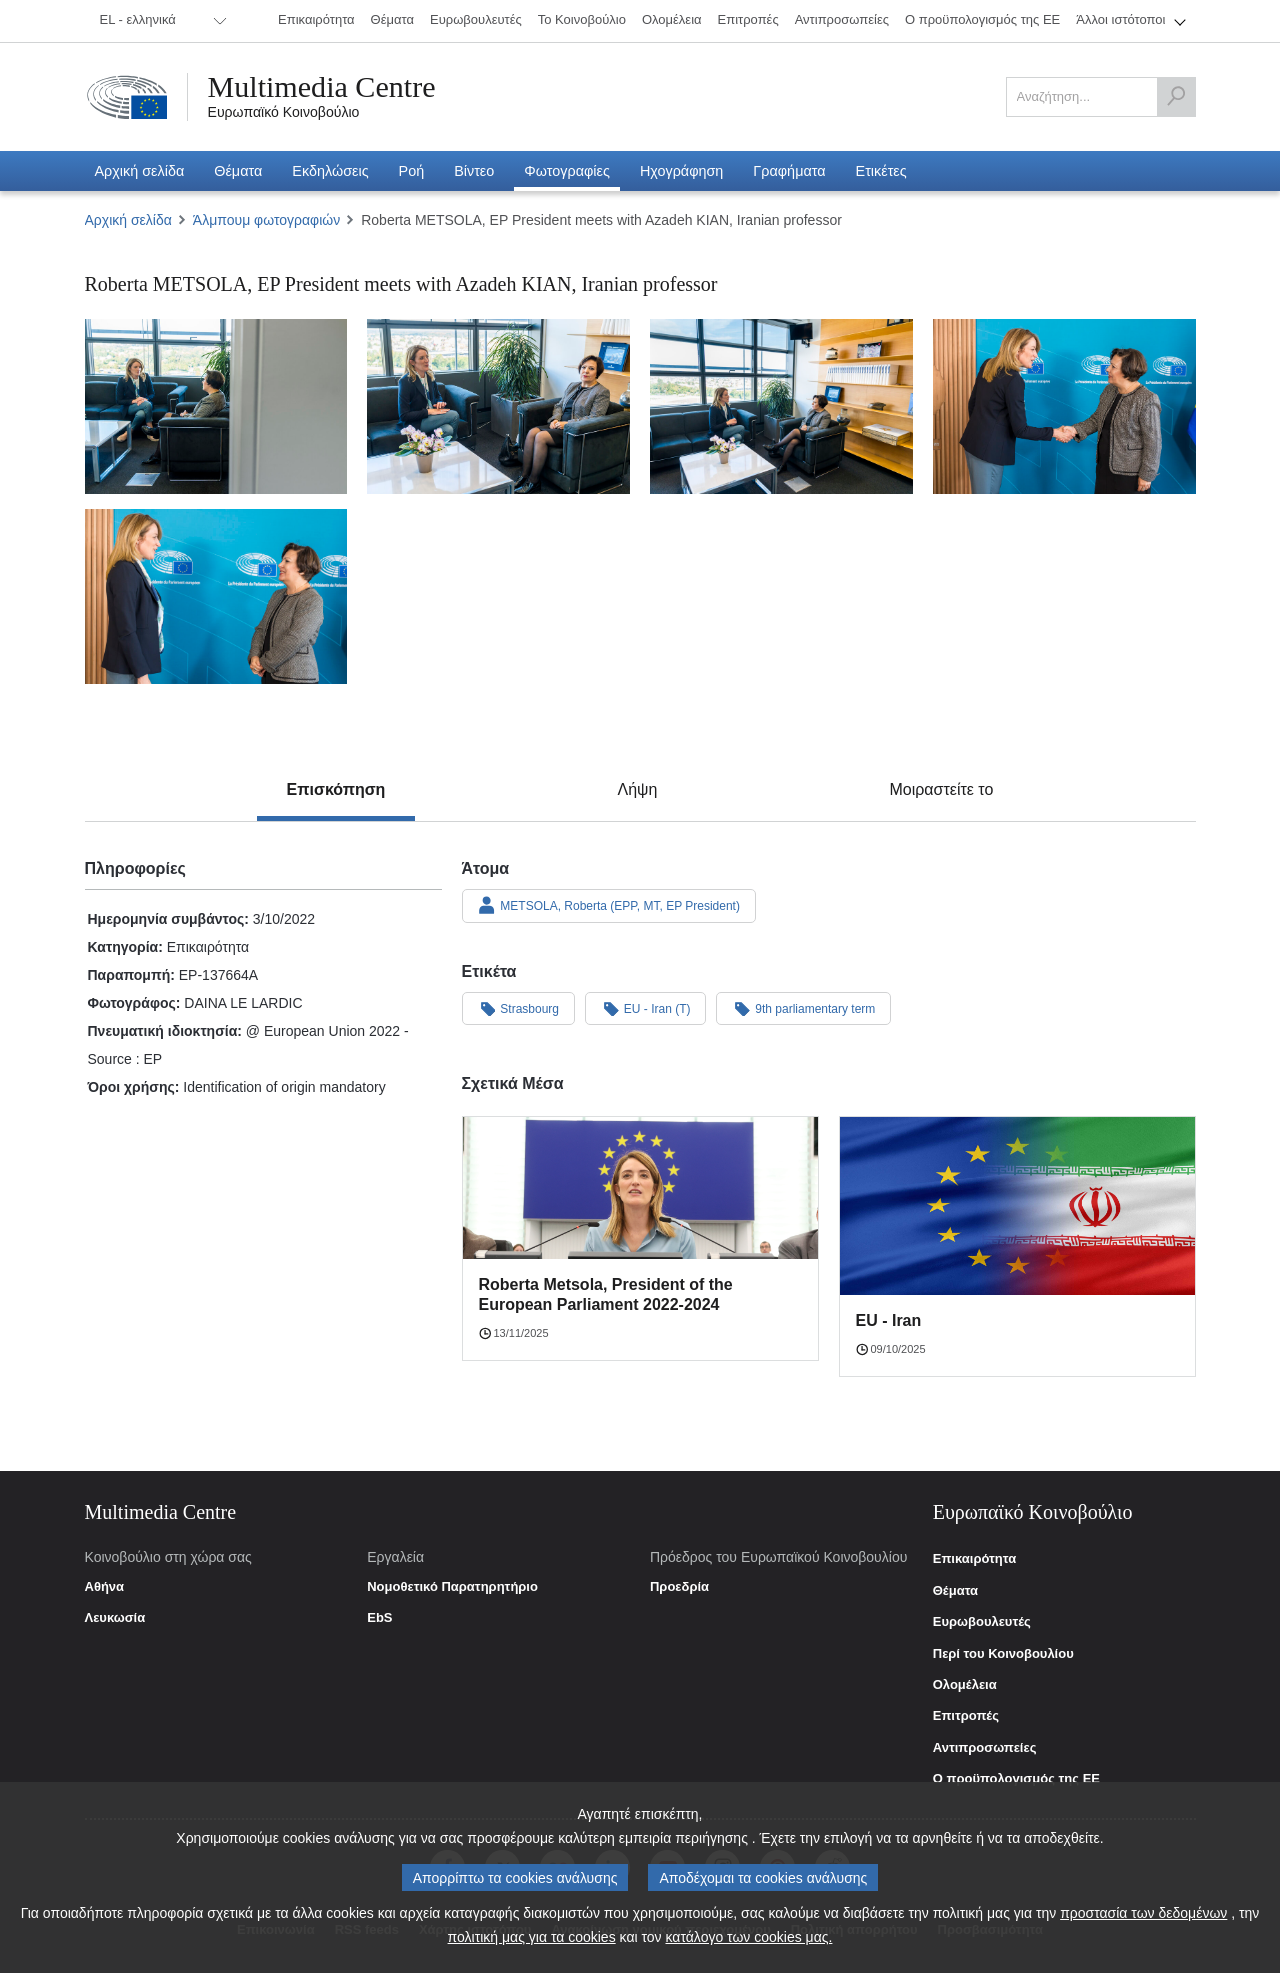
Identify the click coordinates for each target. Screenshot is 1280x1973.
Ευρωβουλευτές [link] (982, 1622)
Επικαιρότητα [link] (974, 1559)
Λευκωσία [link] (115, 1618)
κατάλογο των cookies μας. (749, 1938)
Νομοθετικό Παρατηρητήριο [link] (452, 1587)
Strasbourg (519, 1008)
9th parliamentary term (803, 1008)
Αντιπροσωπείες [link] (985, 1748)
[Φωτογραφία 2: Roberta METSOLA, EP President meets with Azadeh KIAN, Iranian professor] (498, 406)
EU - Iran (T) (645, 1008)
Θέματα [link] (955, 1591)
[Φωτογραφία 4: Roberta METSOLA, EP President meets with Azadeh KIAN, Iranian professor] (1064, 406)
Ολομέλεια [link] (965, 1685)
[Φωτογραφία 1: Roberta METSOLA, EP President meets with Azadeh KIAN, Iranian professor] (216, 406)
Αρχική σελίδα (128, 220)
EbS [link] (379, 1618)
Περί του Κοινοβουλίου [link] (1003, 1654)
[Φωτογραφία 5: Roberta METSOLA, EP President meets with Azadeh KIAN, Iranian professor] (216, 596)
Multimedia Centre (322, 87)
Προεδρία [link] (679, 1587)
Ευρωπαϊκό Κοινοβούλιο (284, 112)
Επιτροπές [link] (966, 1716)
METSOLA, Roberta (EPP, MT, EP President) (609, 905)
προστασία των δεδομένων (1143, 1914)
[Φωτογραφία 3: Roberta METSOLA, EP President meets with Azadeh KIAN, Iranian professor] (781, 406)
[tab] (336, 790)
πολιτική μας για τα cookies (532, 1938)
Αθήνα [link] (105, 1587)
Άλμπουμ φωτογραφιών (266, 220)
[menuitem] (160, 21)
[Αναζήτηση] (1176, 97)
